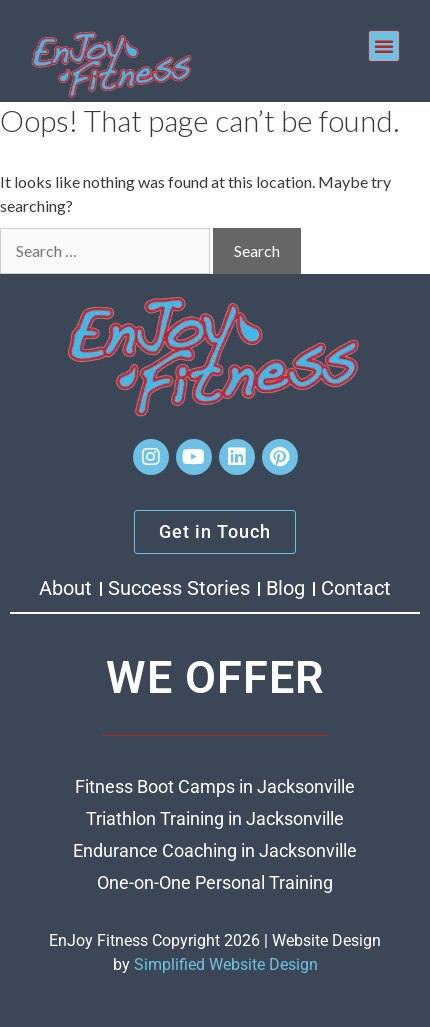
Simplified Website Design (226, 964)
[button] (384, 46)
